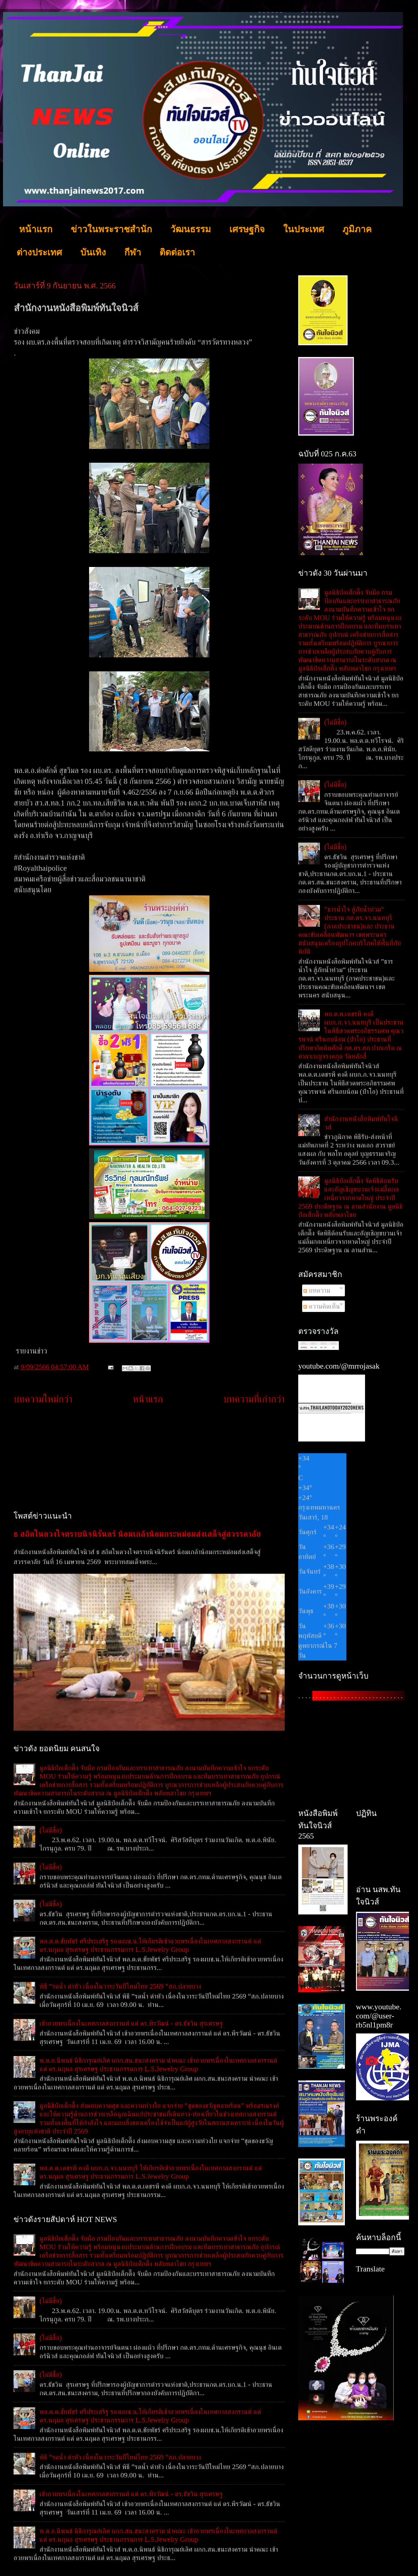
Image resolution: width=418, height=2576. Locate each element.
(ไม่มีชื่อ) (50, 1830)
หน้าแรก (35, 229)
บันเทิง (93, 252)
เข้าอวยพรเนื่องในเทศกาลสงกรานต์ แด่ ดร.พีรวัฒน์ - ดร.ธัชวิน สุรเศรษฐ (131, 2023)
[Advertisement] (149, 1458)
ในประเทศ (303, 229)
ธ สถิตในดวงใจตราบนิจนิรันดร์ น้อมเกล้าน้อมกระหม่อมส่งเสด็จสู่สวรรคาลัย (137, 1533)
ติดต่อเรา (177, 252)
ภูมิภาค (357, 229)
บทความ (316, 1290)
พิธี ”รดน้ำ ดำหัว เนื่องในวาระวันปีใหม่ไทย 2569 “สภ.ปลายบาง (120, 1986)
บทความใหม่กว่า (43, 1399)
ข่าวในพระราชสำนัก (111, 229)
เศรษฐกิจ (247, 229)
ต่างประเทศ (39, 252)
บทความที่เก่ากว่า (254, 1399)
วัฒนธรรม (190, 229)
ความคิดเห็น (321, 1306)
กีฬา (132, 252)
